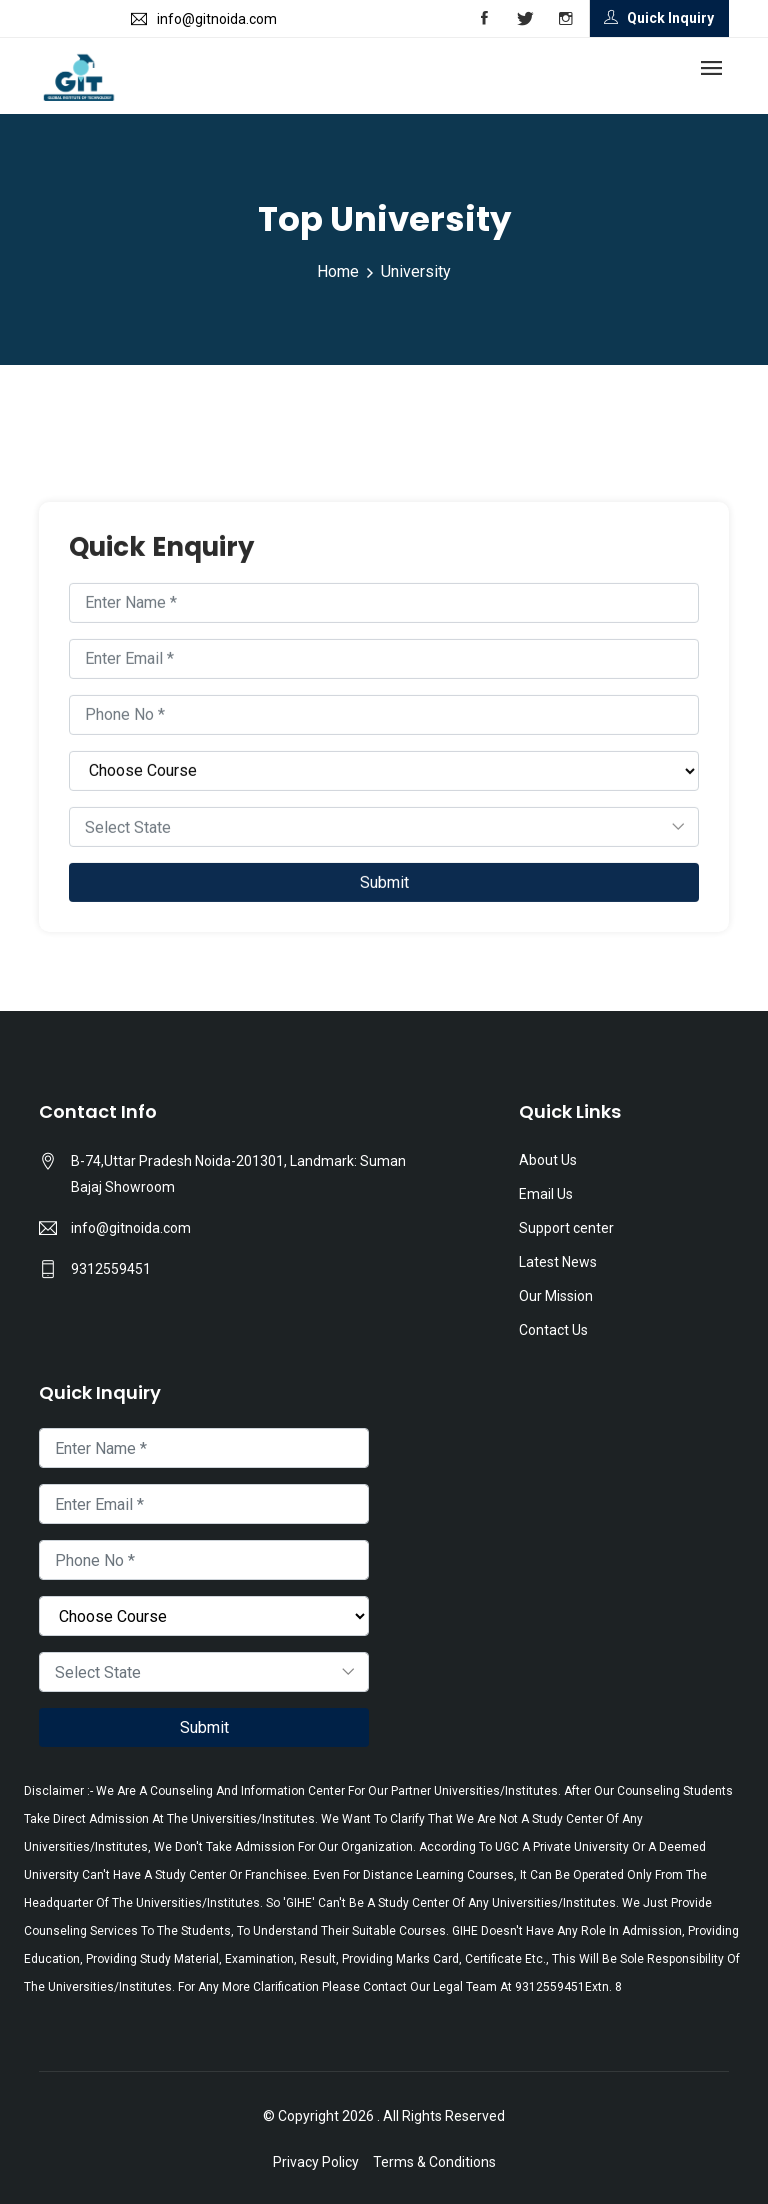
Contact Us (553, 1330)
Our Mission (556, 1296)
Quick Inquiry (659, 18)
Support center (566, 1228)
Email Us (546, 1194)
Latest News (558, 1262)
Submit (384, 883)
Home (338, 271)
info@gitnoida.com (131, 1228)
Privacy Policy (316, 2162)
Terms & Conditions (434, 2162)
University (416, 271)
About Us (548, 1160)
